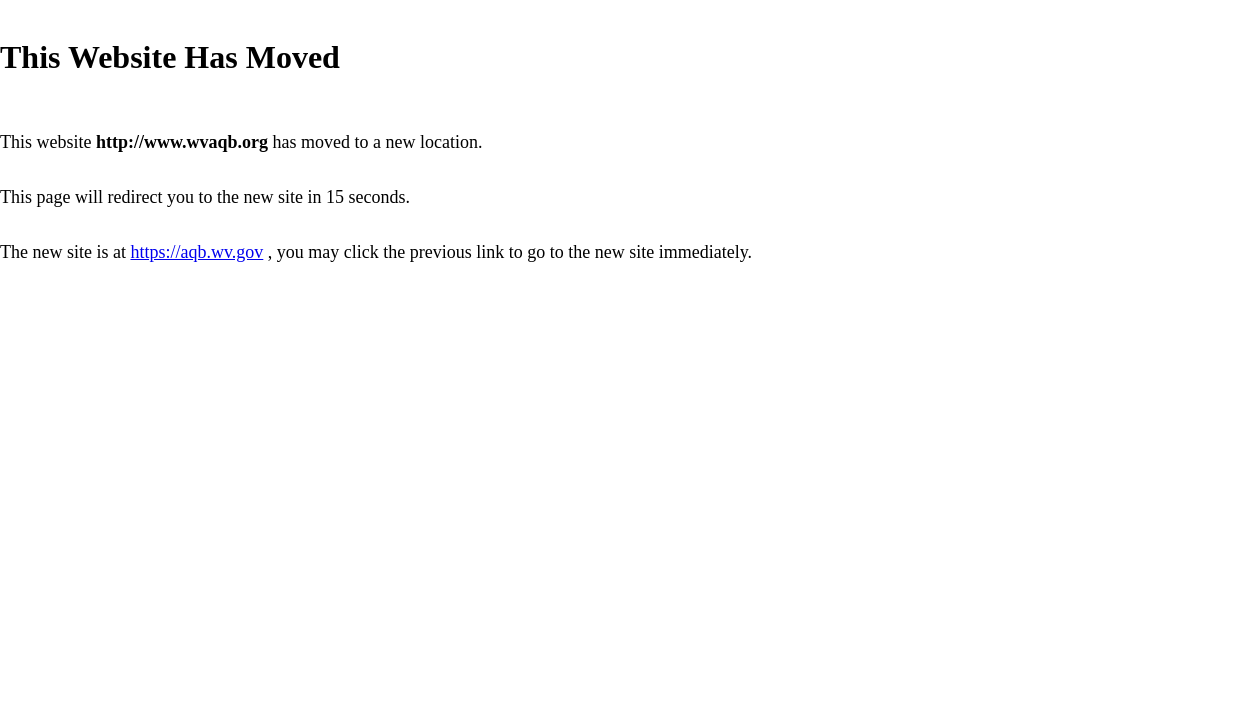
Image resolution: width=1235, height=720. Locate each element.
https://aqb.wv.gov (196, 252)
